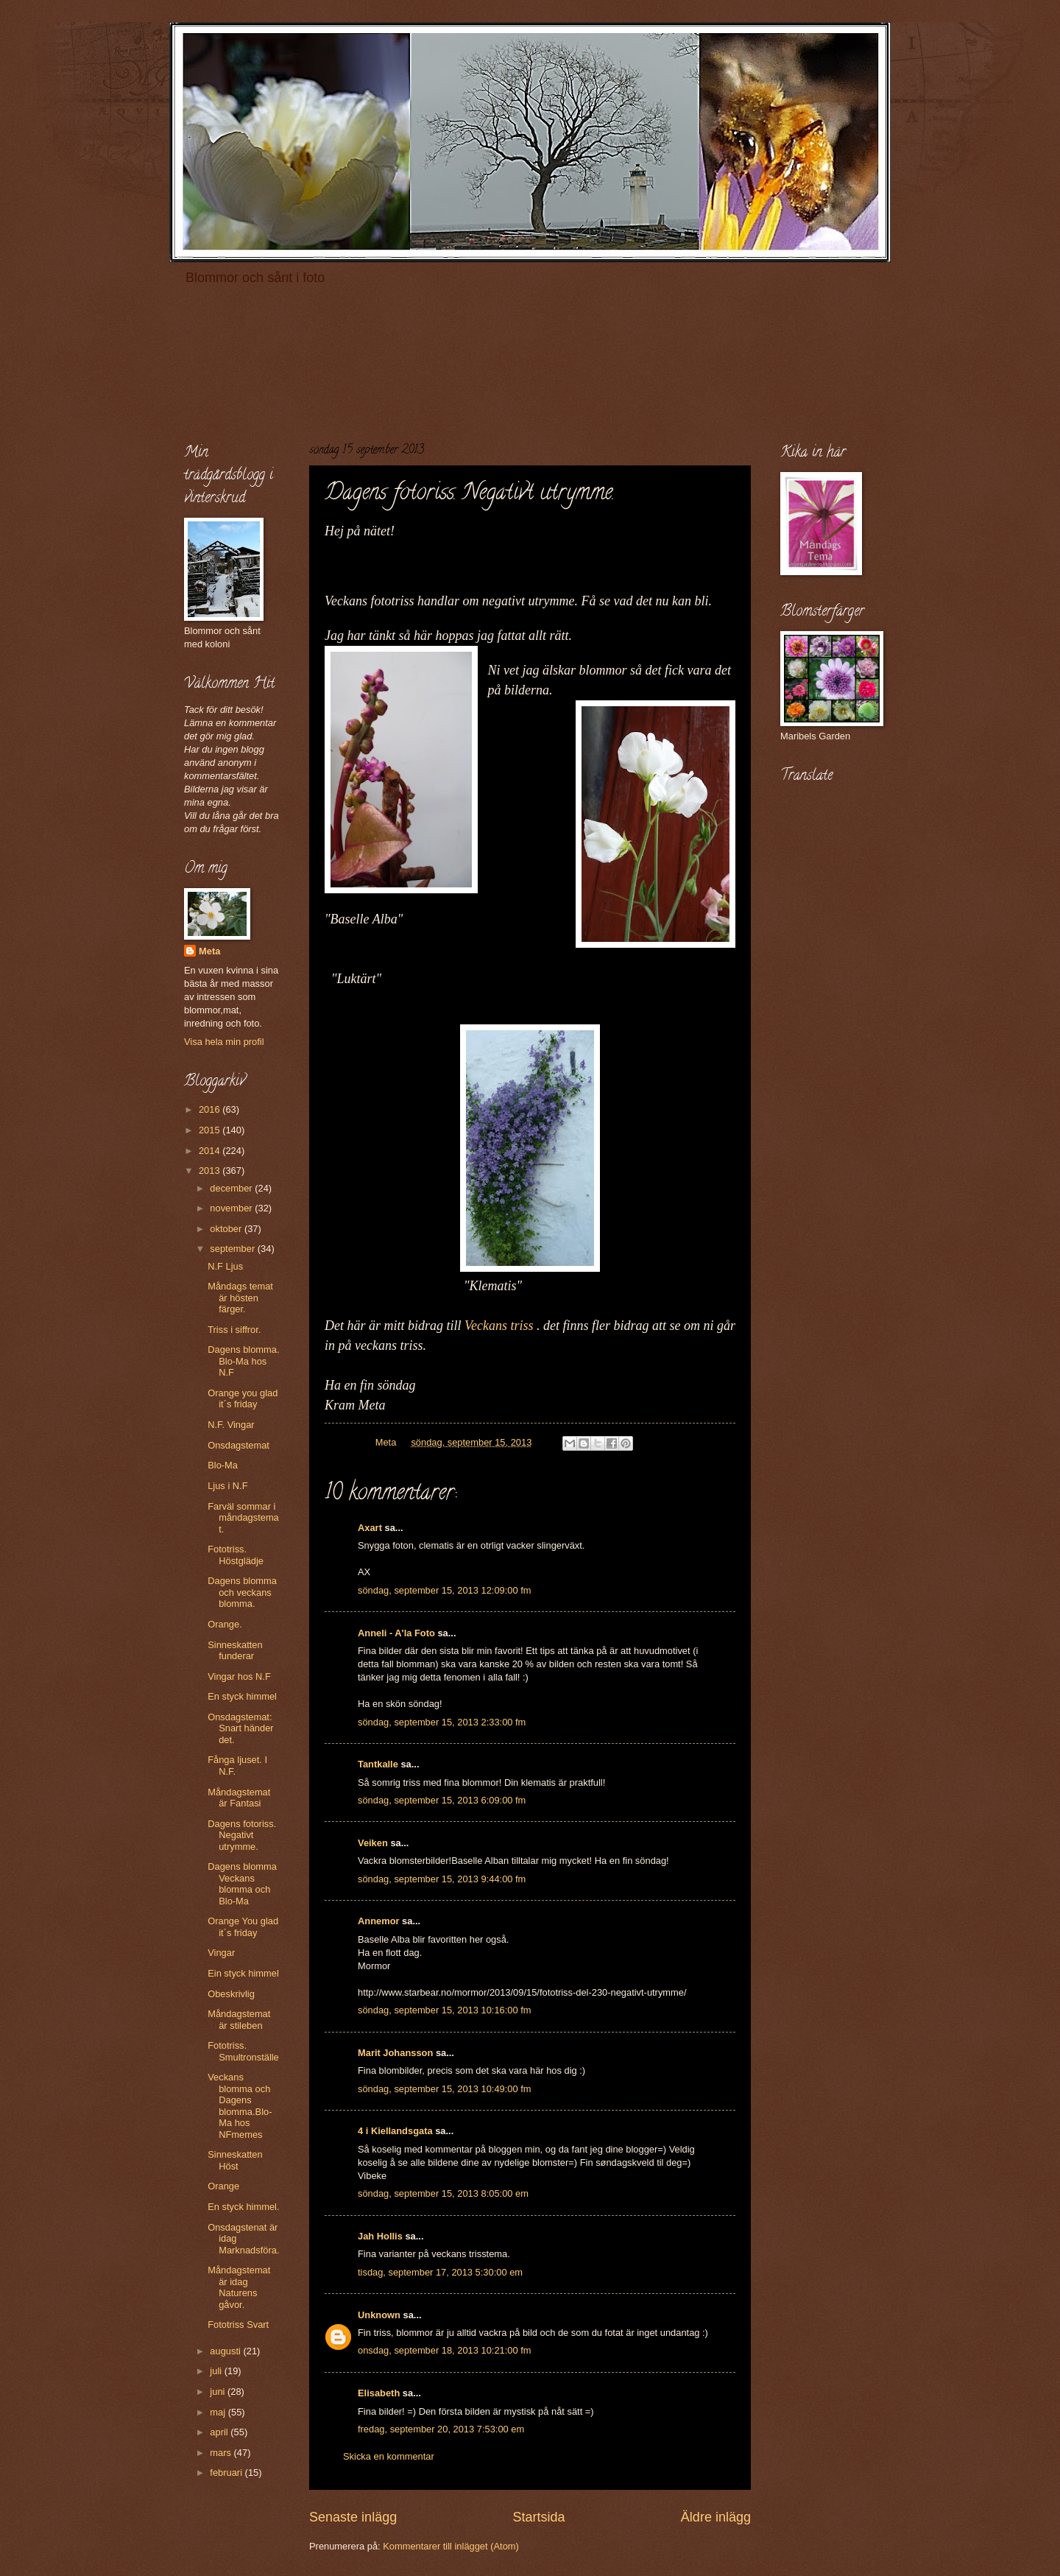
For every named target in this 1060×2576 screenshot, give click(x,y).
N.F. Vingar (231, 1424)
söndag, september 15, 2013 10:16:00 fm (444, 2010)
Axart (370, 1527)
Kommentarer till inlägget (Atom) (451, 2546)
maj (218, 2412)
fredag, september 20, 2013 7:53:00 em (441, 2429)
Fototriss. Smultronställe (243, 2051)
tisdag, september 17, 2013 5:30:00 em (440, 2272)
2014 (210, 1150)
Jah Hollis (380, 2236)
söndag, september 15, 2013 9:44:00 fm (442, 1879)
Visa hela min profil (224, 1041)
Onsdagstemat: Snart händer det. (240, 1728)
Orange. (225, 1624)
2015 (210, 1130)
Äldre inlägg (716, 2517)
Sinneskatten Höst (235, 2160)
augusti (226, 2351)
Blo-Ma (223, 1465)
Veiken (373, 1842)
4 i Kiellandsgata (395, 2130)
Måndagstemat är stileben (239, 2019)
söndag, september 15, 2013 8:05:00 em (443, 2193)
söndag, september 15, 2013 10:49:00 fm (444, 2088)
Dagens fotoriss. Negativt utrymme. (242, 1835)
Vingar (221, 1952)
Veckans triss (499, 1325)
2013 (210, 1170)
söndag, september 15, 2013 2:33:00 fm (442, 1722)
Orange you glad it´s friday (243, 1398)
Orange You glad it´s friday (243, 1926)
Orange (223, 2186)
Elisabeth (379, 2393)
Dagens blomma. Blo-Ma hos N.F (243, 1361)
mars (221, 2452)
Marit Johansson (395, 2052)
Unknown (379, 2314)
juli (217, 2370)
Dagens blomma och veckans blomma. (242, 1592)
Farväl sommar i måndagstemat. (243, 1518)
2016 (210, 1109)
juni (218, 2391)
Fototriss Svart (238, 2324)
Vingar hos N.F (239, 1676)
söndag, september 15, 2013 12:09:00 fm (444, 1590)
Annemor (379, 1920)
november (232, 1208)
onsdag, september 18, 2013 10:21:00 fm (444, 2350)
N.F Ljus (225, 1266)
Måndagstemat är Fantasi (239, 1798)
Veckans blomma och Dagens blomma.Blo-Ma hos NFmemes (240, 2105)
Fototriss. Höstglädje (236, 1555)
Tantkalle (378, 1764)
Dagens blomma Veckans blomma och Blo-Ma (242, 1883)
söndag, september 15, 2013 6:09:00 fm (442, 1800)
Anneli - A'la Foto (396, 1633)
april (220, 2432)
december (232, 1188)
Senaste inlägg (353, 2517)
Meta (209, 951)
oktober (227, 1228)
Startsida (538, 2517)
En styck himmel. (243, 2206)
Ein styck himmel (243, 1973)
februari (227, 2472)
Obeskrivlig (231, 1993)
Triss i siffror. (234, 1329)
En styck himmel (242, 1696)
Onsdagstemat (238, 1445)
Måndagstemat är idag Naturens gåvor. (239, 2286)
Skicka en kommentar (388, 2456)
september (233, 1248)
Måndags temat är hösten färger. (240, 1298)
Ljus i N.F (227, 1485)
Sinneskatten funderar (235, 1650)
